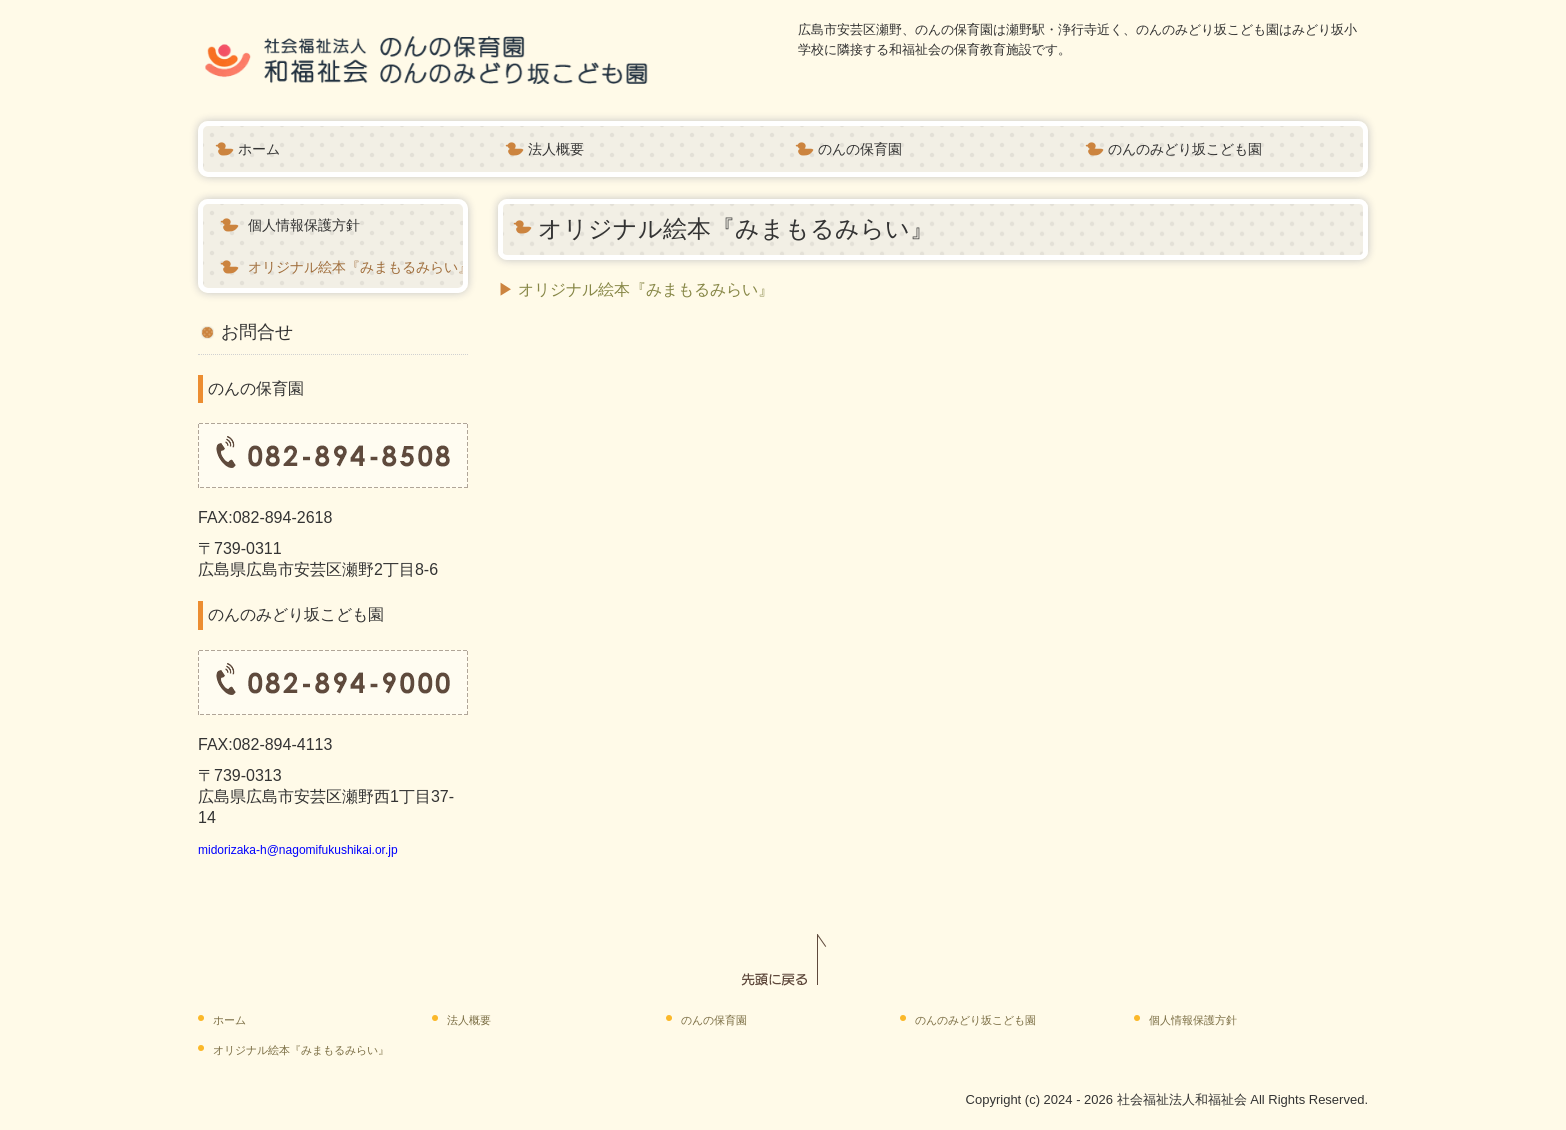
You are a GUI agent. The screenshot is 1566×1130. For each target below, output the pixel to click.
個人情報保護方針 (304, 225)
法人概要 (556, 149)
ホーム (259, 149)
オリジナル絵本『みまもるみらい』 (355, 267)
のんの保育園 (860, 149)
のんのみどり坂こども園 (1185, 149)
